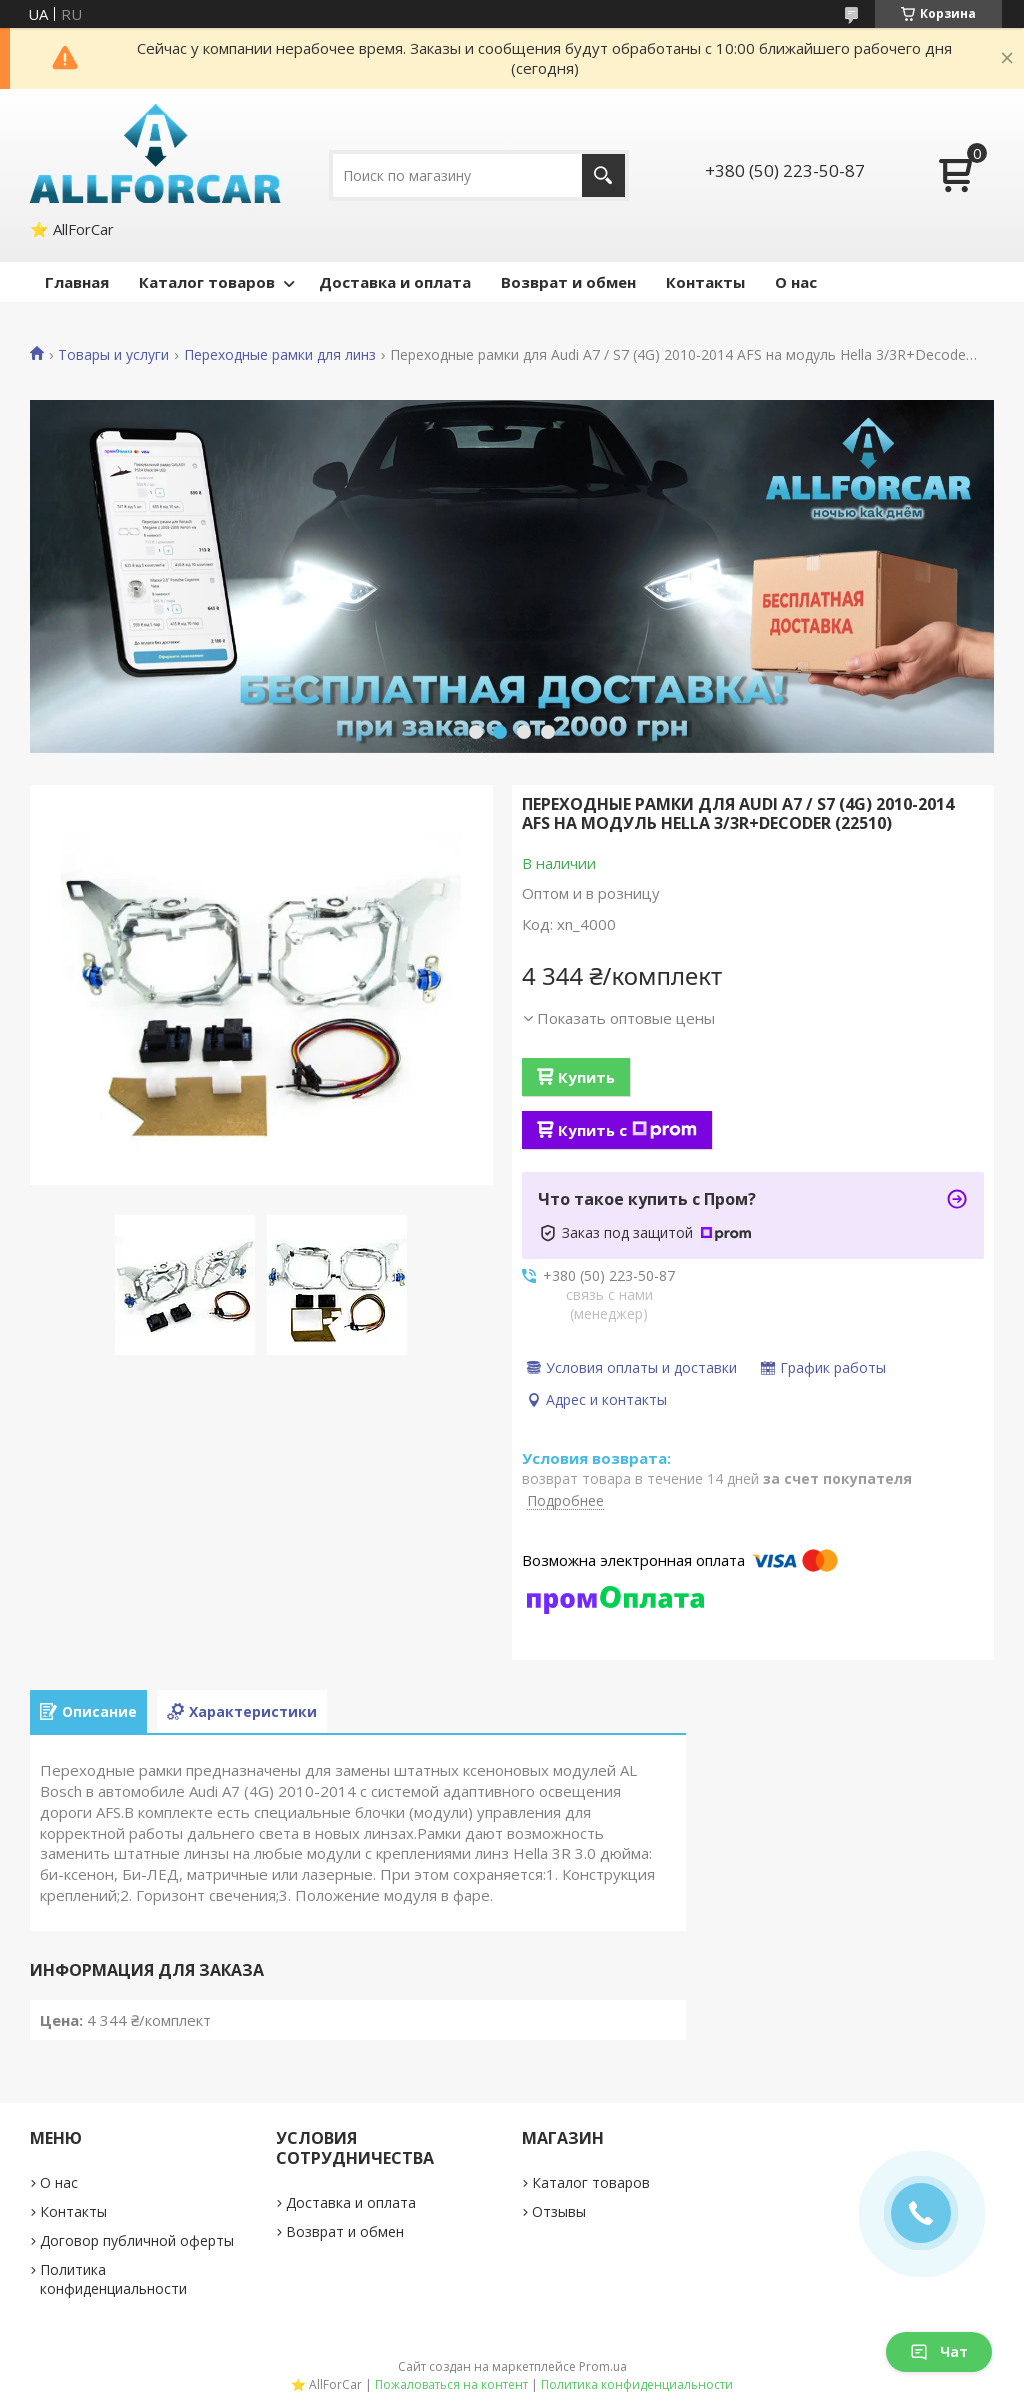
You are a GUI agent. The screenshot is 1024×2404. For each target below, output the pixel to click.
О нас (796, 282)
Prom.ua (603, 2366)
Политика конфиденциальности (113, 2279)
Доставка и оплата (395, 282)
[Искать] (603, 175)
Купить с (627, 1130)
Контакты (705, 282)
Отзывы (559, 2211)
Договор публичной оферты (137, 2240)
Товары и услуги (113, 355)
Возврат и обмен (568, 282)
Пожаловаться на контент (451, 2384)
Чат (939, 2351)
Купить (586, 1077)
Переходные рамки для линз (280, 355)
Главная (77, 282)
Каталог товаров (207, 282)
